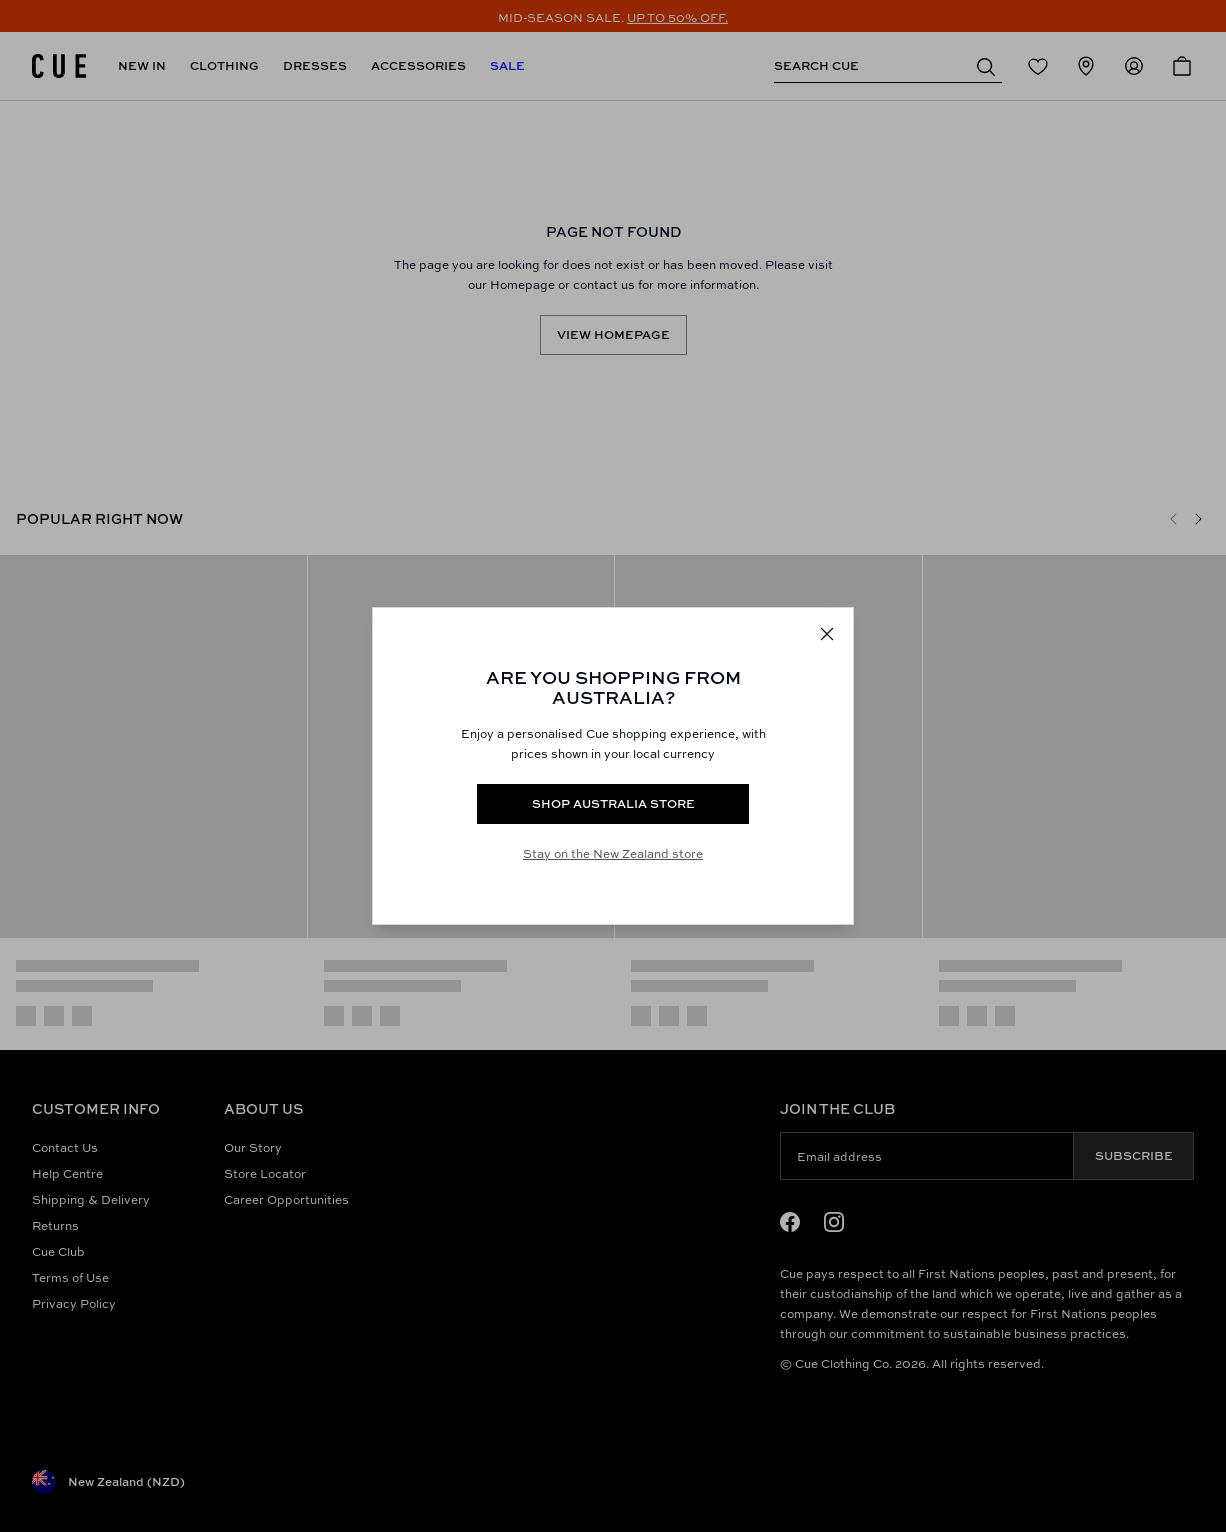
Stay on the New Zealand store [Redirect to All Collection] (613, 853)
